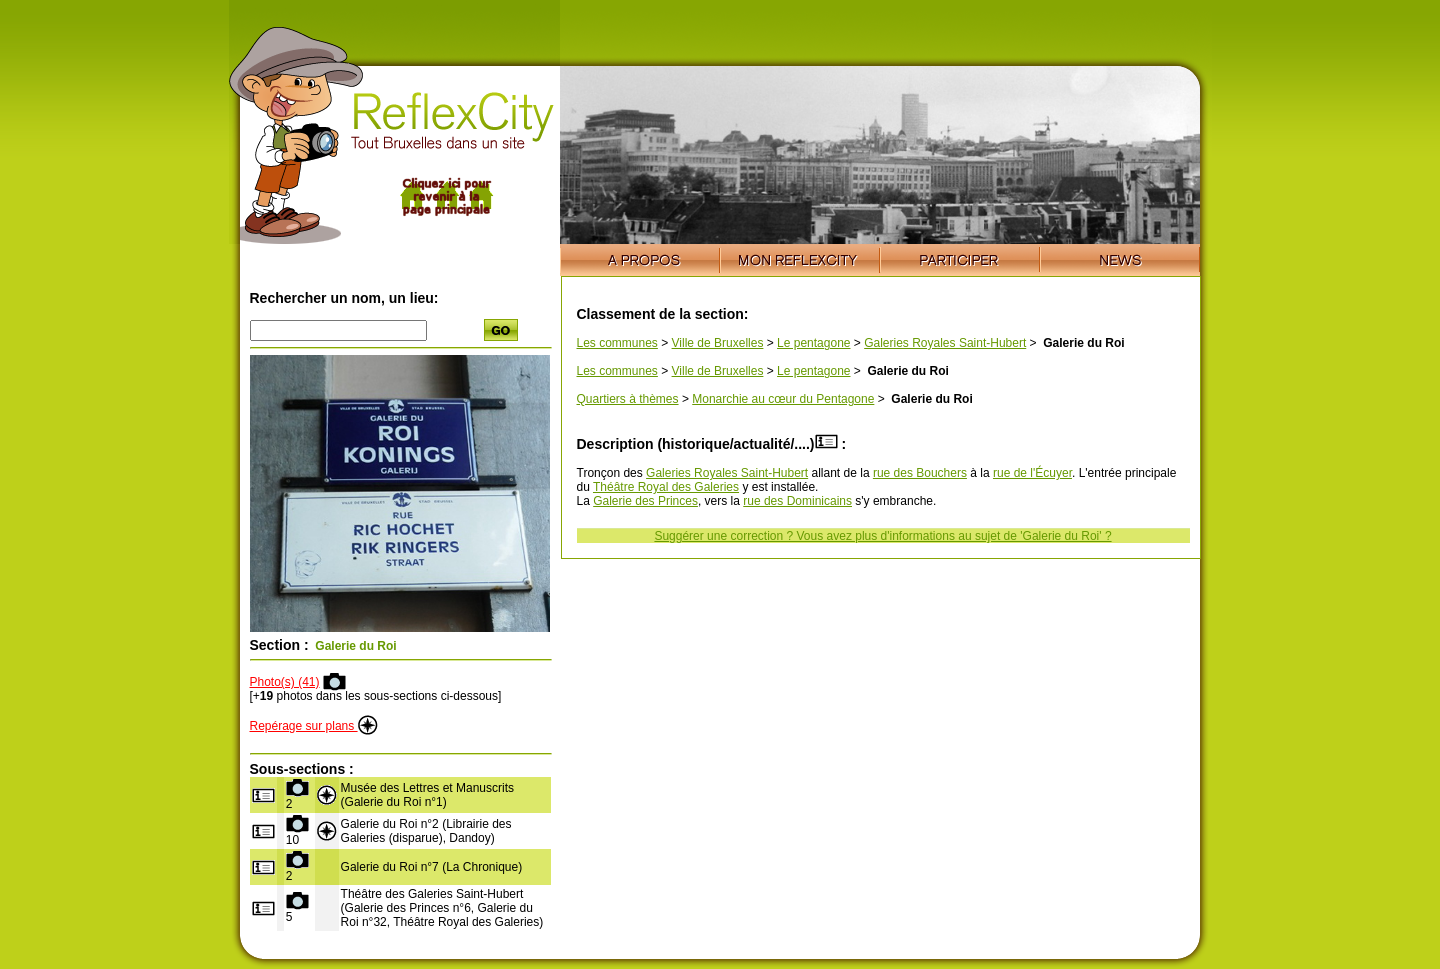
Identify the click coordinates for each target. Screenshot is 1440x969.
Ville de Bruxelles (718, 343)
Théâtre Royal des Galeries (666, 487)
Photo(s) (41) (285, 682)
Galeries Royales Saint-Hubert (945, 343)
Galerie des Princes (645, 501)
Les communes (617, 343)
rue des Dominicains (797, 501)
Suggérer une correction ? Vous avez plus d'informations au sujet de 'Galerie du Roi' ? (882, 536)
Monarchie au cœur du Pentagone (783, 399)
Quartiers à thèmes (628, 399)
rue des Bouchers (920, 473)
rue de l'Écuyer (1032, 473)
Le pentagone (813, 343)
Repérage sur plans (314, 726)
